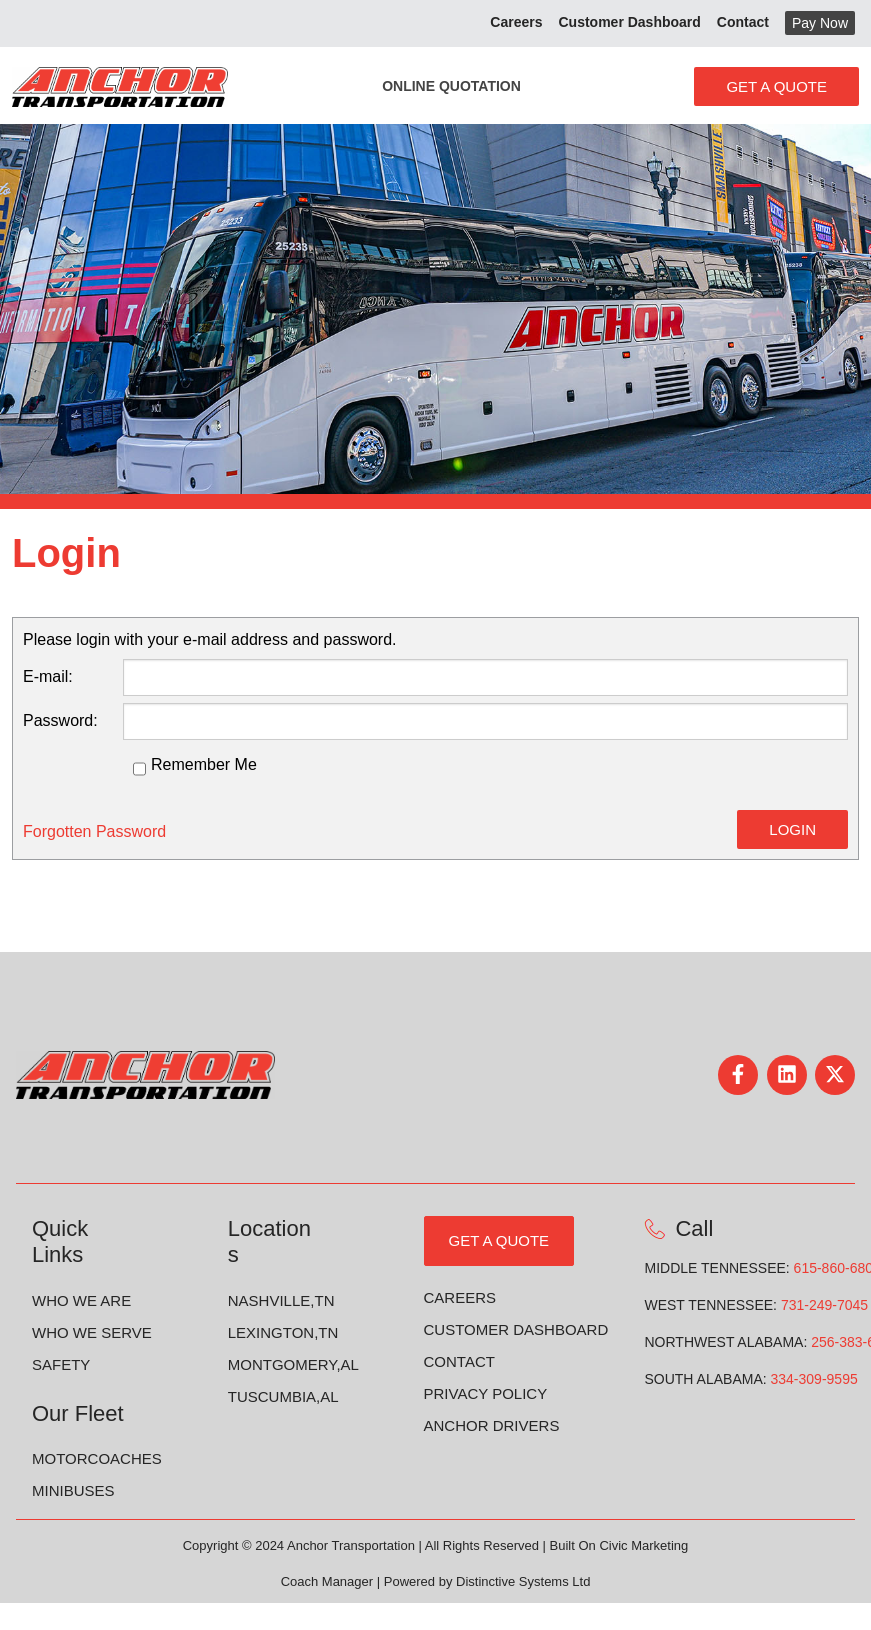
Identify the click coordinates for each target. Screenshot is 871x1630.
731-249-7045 (824, 1305)
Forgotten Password (94, 831)
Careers (460, 1297)
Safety (61, 1364)
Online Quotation (451, 86)
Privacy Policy (486, 1393)
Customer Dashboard (516, 1329)
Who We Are (81, 1300)
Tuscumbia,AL (283, 1396)
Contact (459, 1361)
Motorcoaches (97, 1458)
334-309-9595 (814, 1379)
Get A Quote (776, 86)
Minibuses (73, 1490)
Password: (60, 720)
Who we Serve (92, 1332)
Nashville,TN (281, 1300)
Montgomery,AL (293, 1364)
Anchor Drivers (492, 1425)
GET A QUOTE (499, 1240)
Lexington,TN (283, 1332)
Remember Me (204, 764)
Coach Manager (327, 1581)
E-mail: (48, 676)
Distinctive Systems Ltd (523, 1581)
